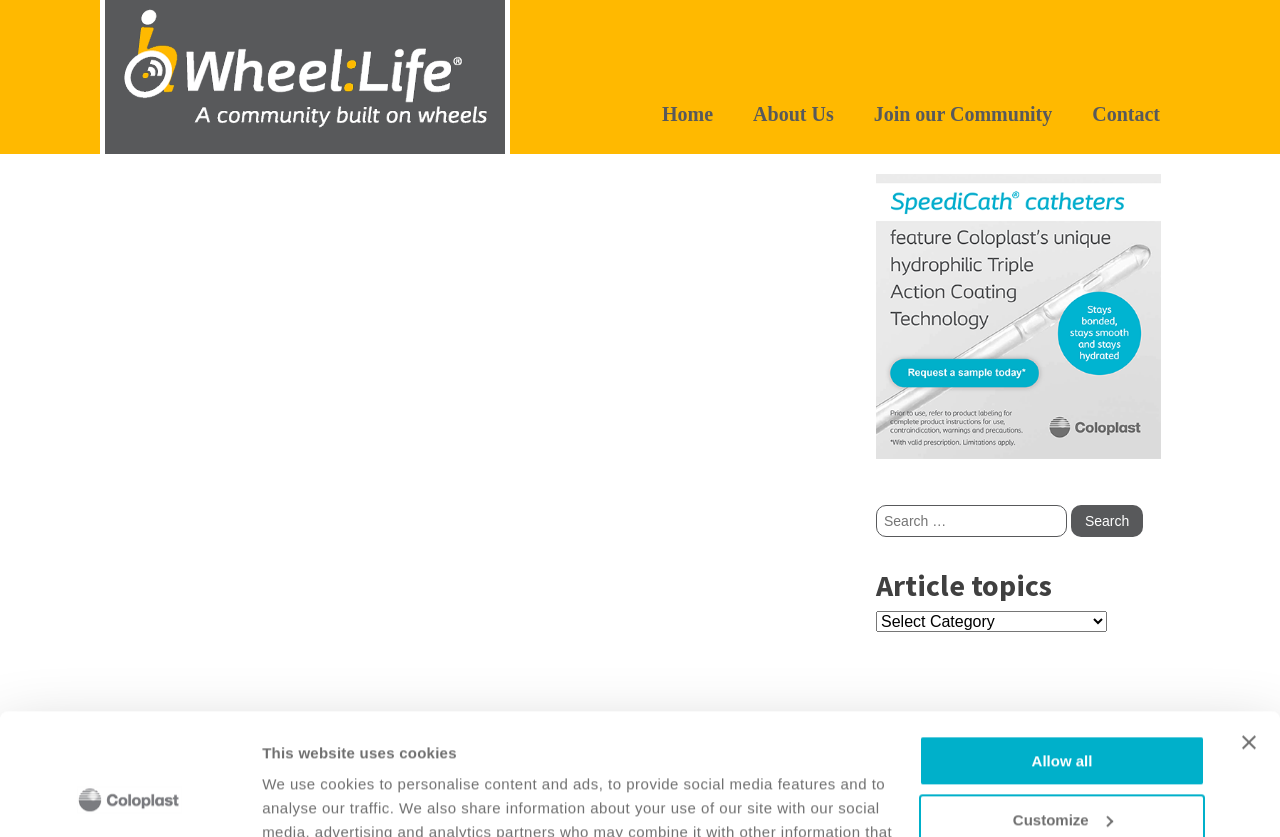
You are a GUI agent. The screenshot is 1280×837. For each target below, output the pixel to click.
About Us (793, 114)
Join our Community (963, 114)
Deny (1062, 764)
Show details (308, 797)
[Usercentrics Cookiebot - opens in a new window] (129, 798)
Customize (1063, 706)
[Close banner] (1249, 629)
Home (687, 114)
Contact (1126, 114)
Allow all (1062, 647)
